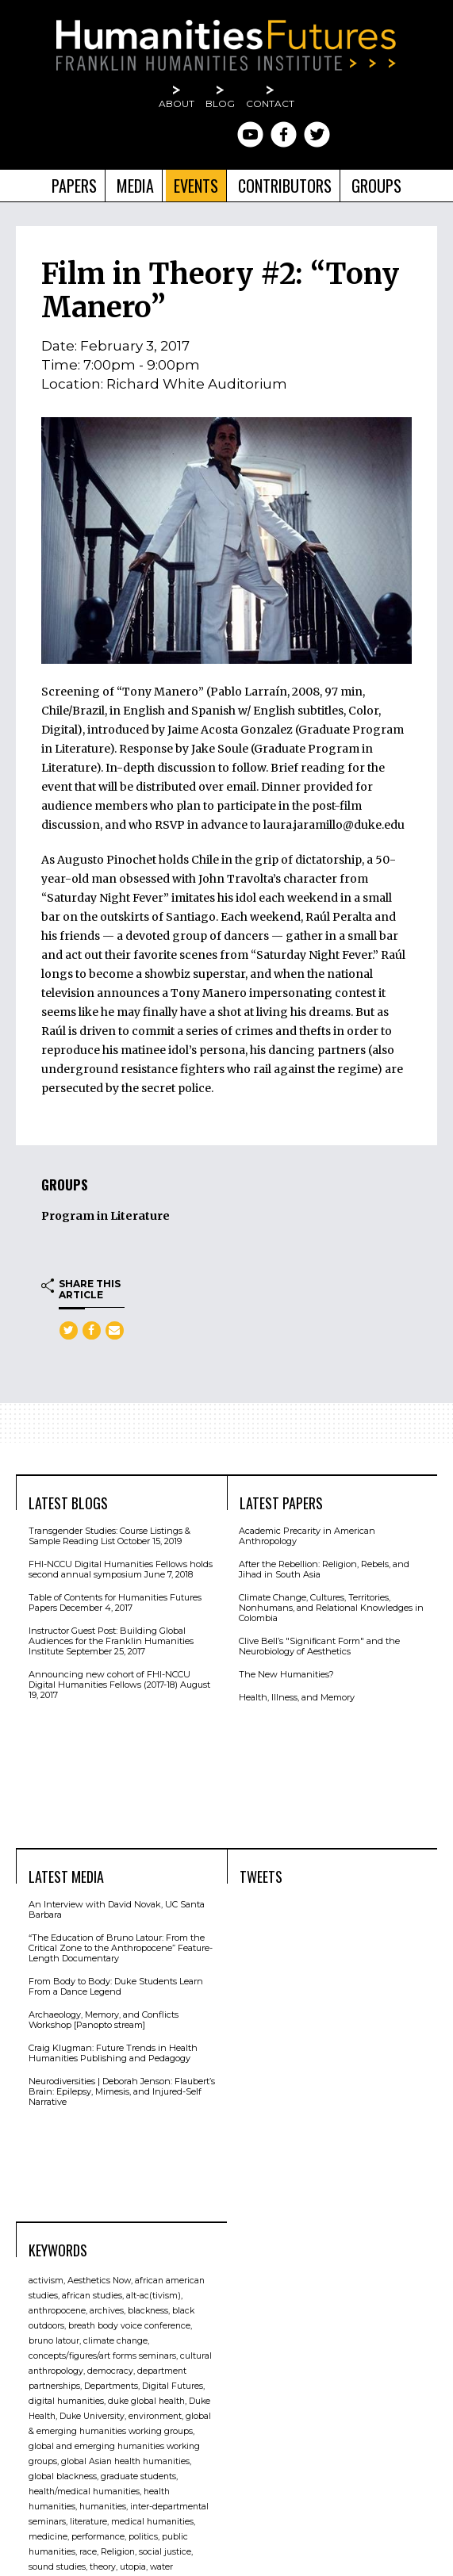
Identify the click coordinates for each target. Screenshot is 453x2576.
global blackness (63, 2476)
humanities (102, 2506)
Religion (118, 2552)
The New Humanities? (286, 1674)
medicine (48, 2537)
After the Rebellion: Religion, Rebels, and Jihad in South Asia (324, 1569)
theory (103, 2567)
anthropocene (57, 2311)
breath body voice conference (129, 2326)
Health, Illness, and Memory (297, 1697)
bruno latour (54, 2341)
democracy (110, 2371)
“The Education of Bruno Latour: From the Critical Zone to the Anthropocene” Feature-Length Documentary (121, 1948)
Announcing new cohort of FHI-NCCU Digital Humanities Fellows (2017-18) (109, 1679)
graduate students (138, 2476)
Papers (74, 185)
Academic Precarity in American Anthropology (307, 1536)
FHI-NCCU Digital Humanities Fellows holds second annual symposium (121, 1569)
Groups (376, 185)
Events (196, 185)
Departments (111, 2386)
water (161, 2567)
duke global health (146, 2401)
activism (46, 2280)
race (88, 2552)
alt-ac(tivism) (153, 2295)
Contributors (285, 185)
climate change (115, 2341)
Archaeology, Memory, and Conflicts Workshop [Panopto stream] (104, 2019)
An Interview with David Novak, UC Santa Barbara (117, 1909)
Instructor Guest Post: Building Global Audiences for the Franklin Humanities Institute (111, 1641)
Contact (270, 103)
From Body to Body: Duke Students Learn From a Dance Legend (116, 1986)
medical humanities (152, 2522)
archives (107, 2311)
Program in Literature (105, 1216)
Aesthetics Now (99, 2280)
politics (143, 2537)
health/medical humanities (84, 2491)
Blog (220, 103)
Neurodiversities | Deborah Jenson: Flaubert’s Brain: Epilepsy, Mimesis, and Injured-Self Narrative (122, 2091)
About (176, 103)
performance (98, 2537)
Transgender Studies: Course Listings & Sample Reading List (109, 1536)
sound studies (57, 2567)
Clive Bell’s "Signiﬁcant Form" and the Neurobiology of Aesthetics (319, 1646)
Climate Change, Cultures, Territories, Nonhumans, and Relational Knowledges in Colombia (331, 1607)
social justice (165, 2552)
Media (135, 185)
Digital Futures (172, 2386)
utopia (133, 2567)
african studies (92, 2295)
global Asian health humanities (125, 2461)
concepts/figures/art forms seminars (102, 2356)
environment (155, 2416)
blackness (148, 2311)
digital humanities (66, 2401)
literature (88, 2522)
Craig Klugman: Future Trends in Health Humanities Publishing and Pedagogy (113, 2053)
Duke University (92, 2416)
